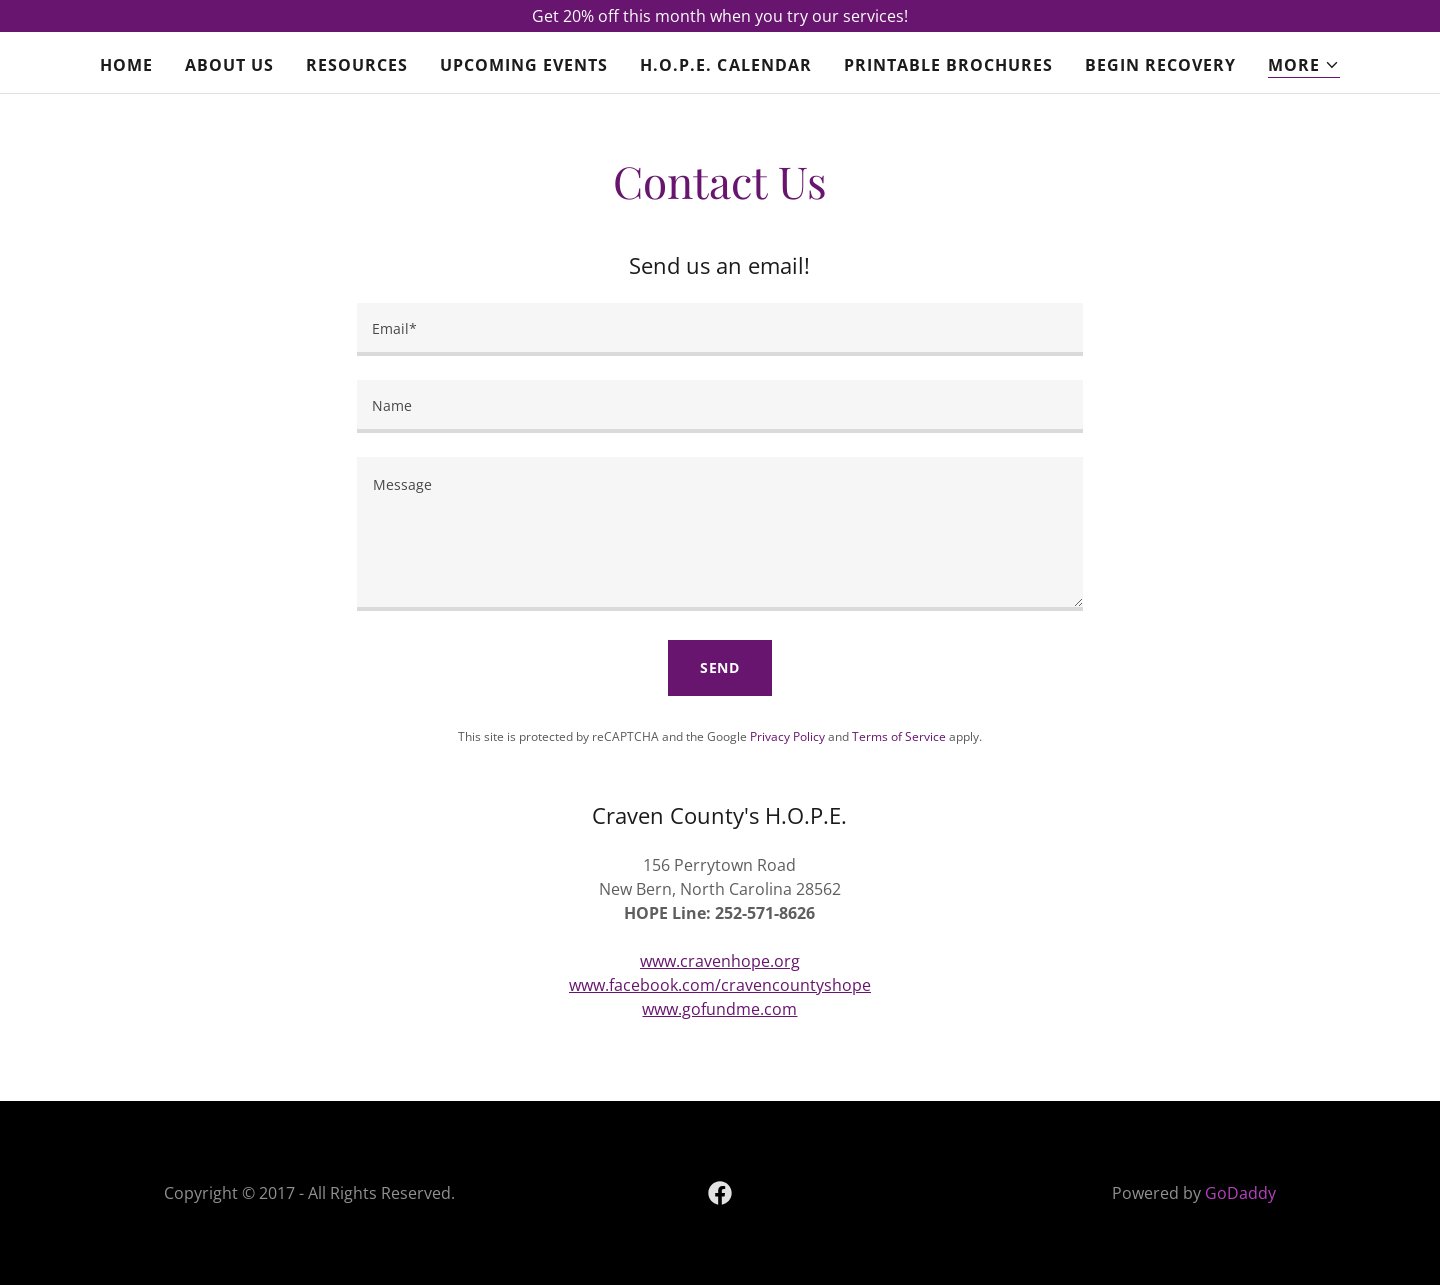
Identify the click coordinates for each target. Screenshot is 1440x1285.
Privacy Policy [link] (787, 736)
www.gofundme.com (719, 1009)
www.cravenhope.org (720, 961)
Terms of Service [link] (899, 736)
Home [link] (126, 65)
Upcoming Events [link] (524, 65)
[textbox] (719, 329)
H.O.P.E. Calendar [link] (725, 65)
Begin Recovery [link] (1160, 65)
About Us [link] (229, 65)
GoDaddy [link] (1240, 1193)
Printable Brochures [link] (948, 65)
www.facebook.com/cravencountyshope (720, 985)
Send (720, 667)
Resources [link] (357, 65)
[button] (1304, 65)
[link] (720, 1193)
